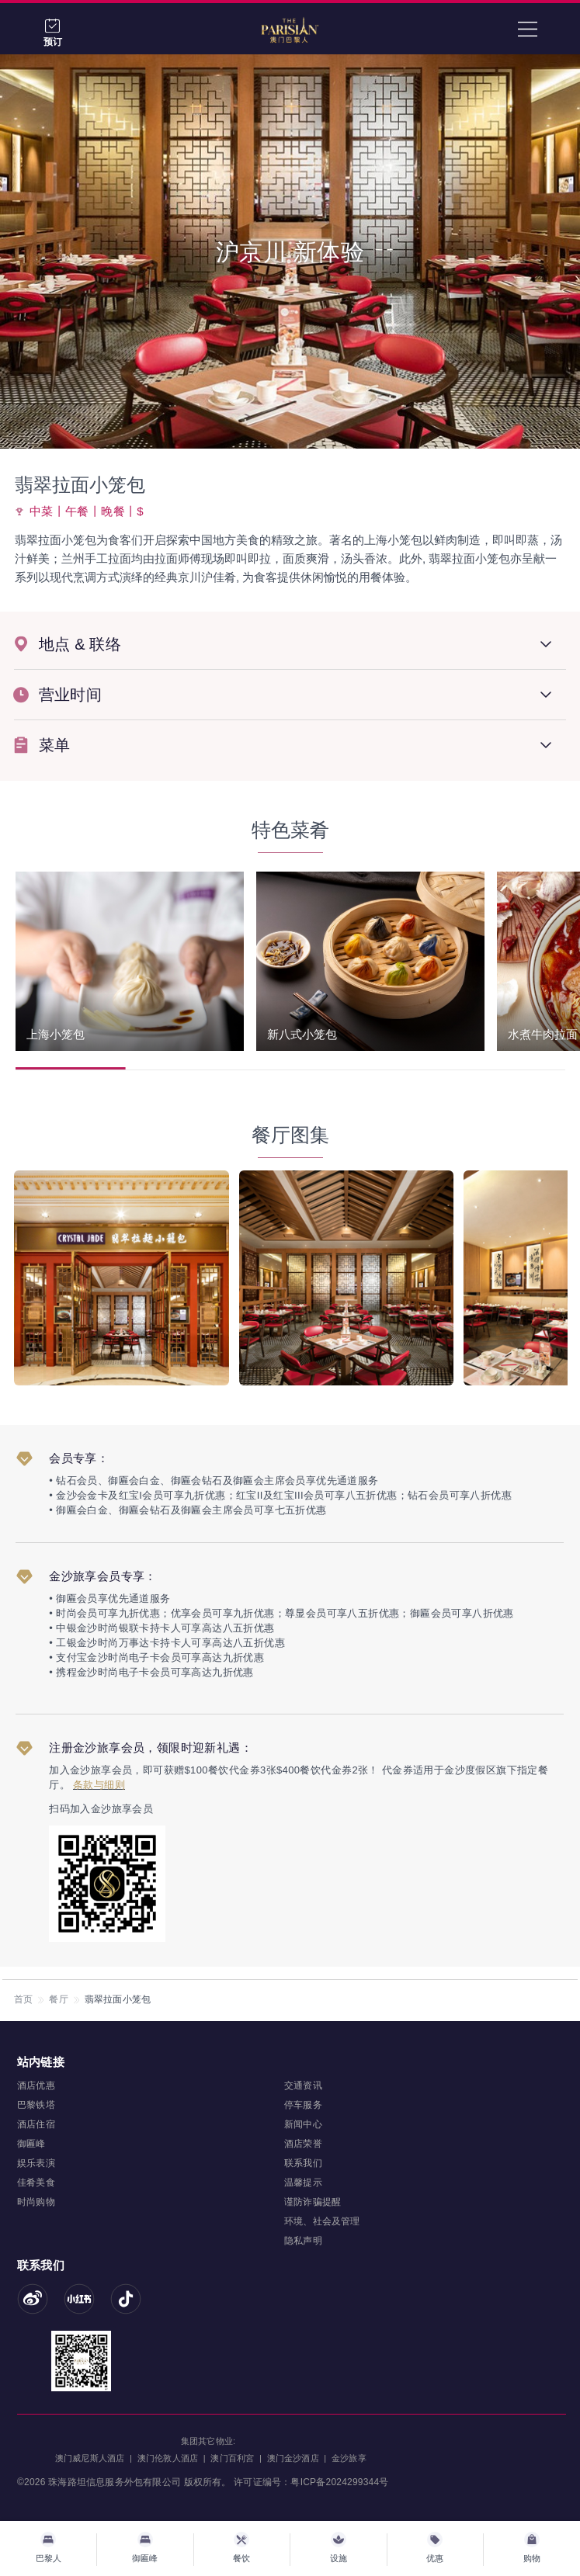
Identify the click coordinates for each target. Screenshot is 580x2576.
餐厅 (58, 1999)
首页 (23, 1999)
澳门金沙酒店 (293, 2458)
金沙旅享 (349, 2458)
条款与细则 (99, 1785)
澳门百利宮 (232, 2458)
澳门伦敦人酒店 (167, 2458)
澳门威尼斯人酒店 (90, 2458)
